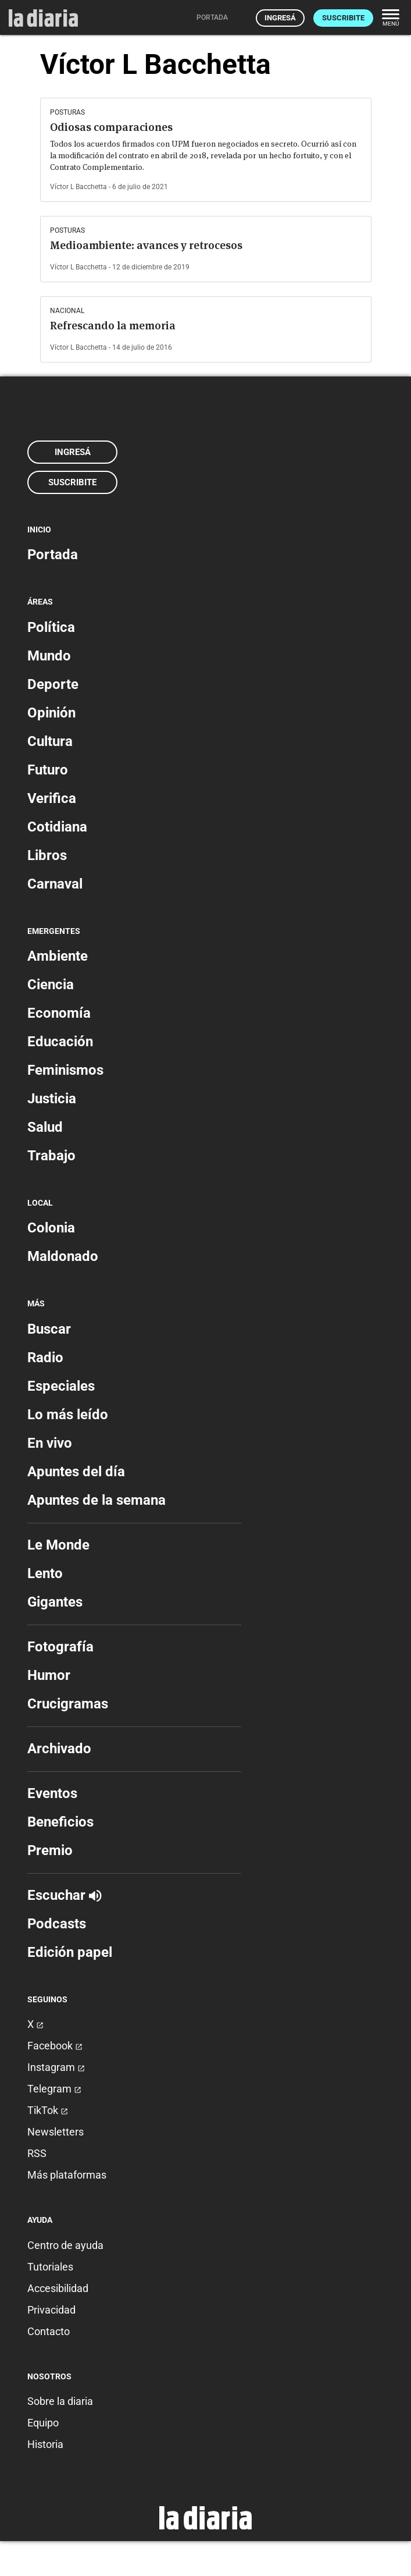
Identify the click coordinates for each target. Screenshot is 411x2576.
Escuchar (64, 1895)
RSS (37, 2153)
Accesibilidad (57, 2288)
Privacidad (51, 2310)
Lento (45, 1573)
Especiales (61, 1386)
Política (51, 627)
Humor (48, 1675)
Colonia (51, 1228)
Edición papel (69, 1952)
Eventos (52, 1793)
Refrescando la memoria (113, 325)
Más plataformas (66, 2175)
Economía (59, 1013)
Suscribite (343, 17)
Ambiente (57, 956)
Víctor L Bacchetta (78, 187)
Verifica (51, 798)
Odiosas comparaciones (111, 127)
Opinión (51, 713)
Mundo (49, 656)
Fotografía (60, 1647)
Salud (45, 1127)
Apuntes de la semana (96, 1500)
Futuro (47, 770)
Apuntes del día (76, 1471)
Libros (47, 855)
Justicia (51, 1098)
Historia (45, 2444)
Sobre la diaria (60, 2401)
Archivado (59, 1748)
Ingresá (280, 17)
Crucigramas (67, 1704)
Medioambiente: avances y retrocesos (146, 245)
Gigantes (55, 1602)
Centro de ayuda (65, 2245)
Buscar (49, 1329)
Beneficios (60, 1822)
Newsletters (55, 2132)
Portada (52, 554)
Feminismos (65, 1070)
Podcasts (56, 1924)
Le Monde (58, 1545)
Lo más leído (67, 1414)
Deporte (52, 684)
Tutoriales (50, 2267)
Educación (60, 1041)
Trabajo (51, 1155)
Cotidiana (57, 827)
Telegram (54, 2089)
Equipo (43, 2423)
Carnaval (55, 884)
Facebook (55, 2046)
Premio (50, 1850)
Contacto (48, 2331)
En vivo (49, 1443)
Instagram (56, 2067)
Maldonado (62, 1256)
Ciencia (50, 984)
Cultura (50, 741)
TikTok (47, 2110)
